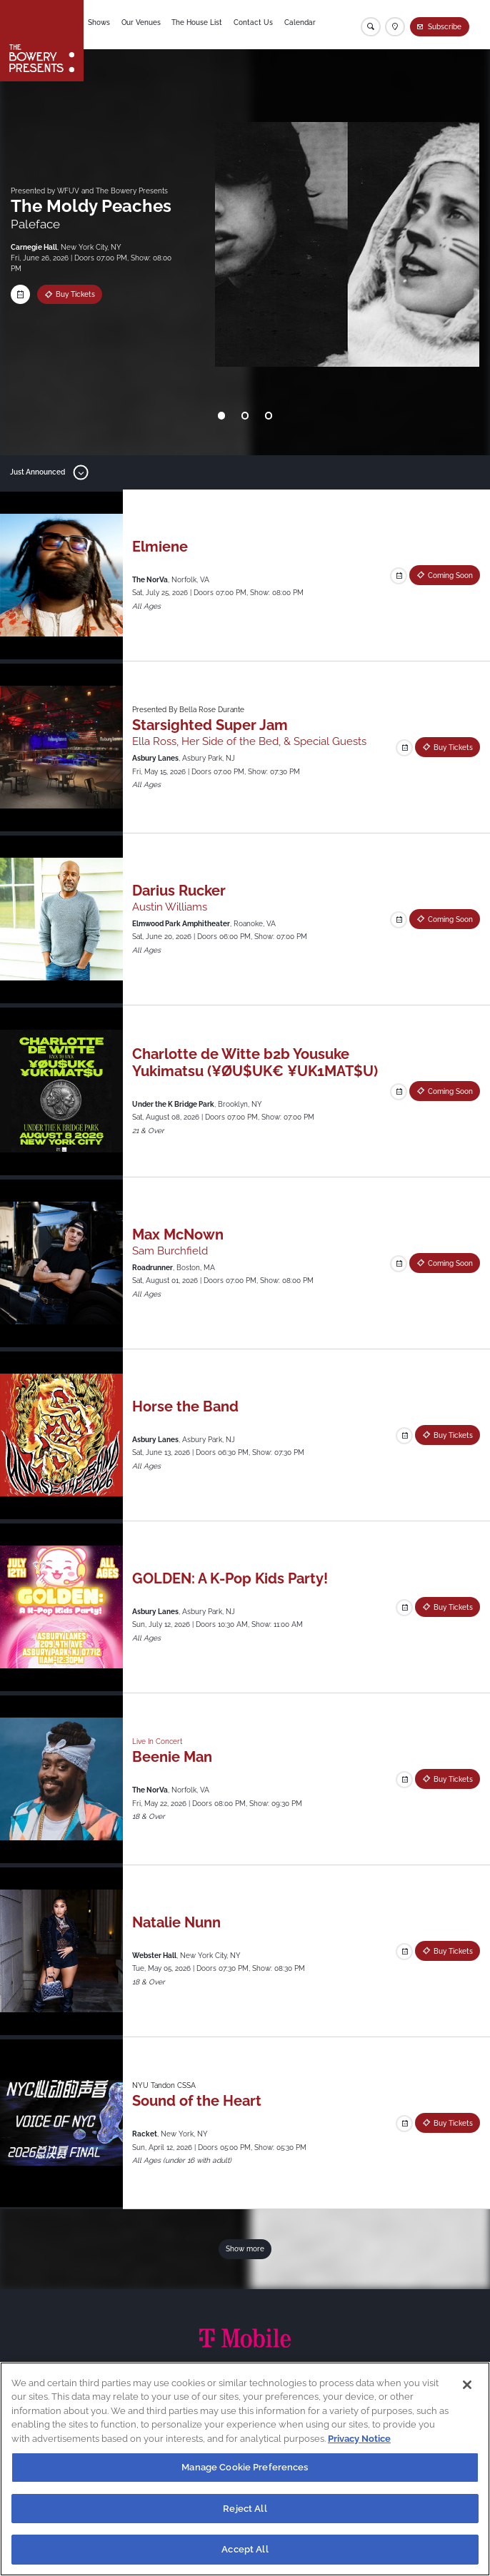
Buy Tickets (75, 294)
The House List (202, 24)
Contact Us (259, 24)
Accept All (244, 2549)
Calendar (307, 24)
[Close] (467, 2384)
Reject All (244, 2508)
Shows (103, 24)
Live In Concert (157, 1741)
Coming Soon (450, 575)
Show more (245, 2248)
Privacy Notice (359, 2438)
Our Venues (146, 24)
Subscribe (445, 26)
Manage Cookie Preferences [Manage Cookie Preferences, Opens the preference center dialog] (244, 2467)
